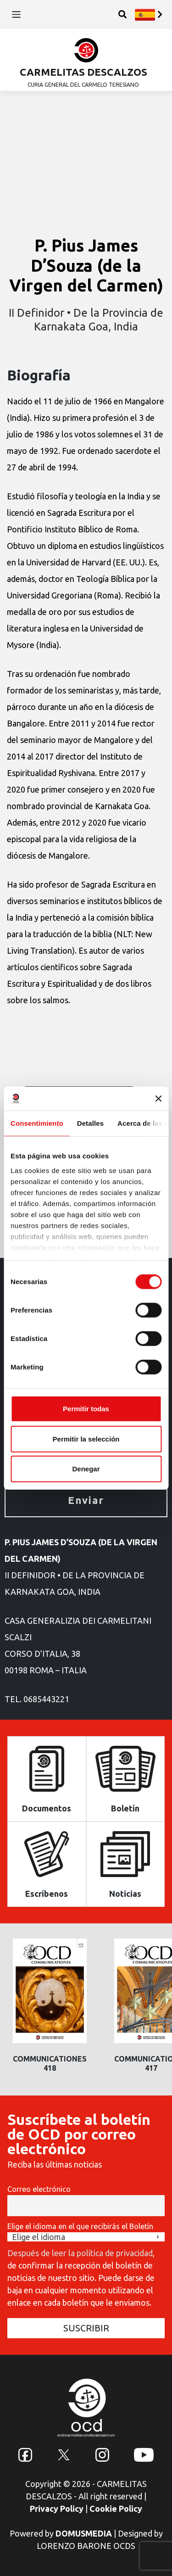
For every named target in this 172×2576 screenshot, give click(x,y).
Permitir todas (86, 1409)
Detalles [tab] (90, 1123)
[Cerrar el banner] (158, 1098)
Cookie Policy (115, 2508)
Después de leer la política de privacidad (80, 2252)
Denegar (86, 1469)
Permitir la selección (86, 1438)
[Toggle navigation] (16, 14)
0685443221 (46, 1699)
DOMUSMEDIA (83, 2533)
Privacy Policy (56, 2508)
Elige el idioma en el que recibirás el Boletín (80, 2226)
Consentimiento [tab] (37, 1123)
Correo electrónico (39, 2189)
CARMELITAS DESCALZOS (83, 72)
